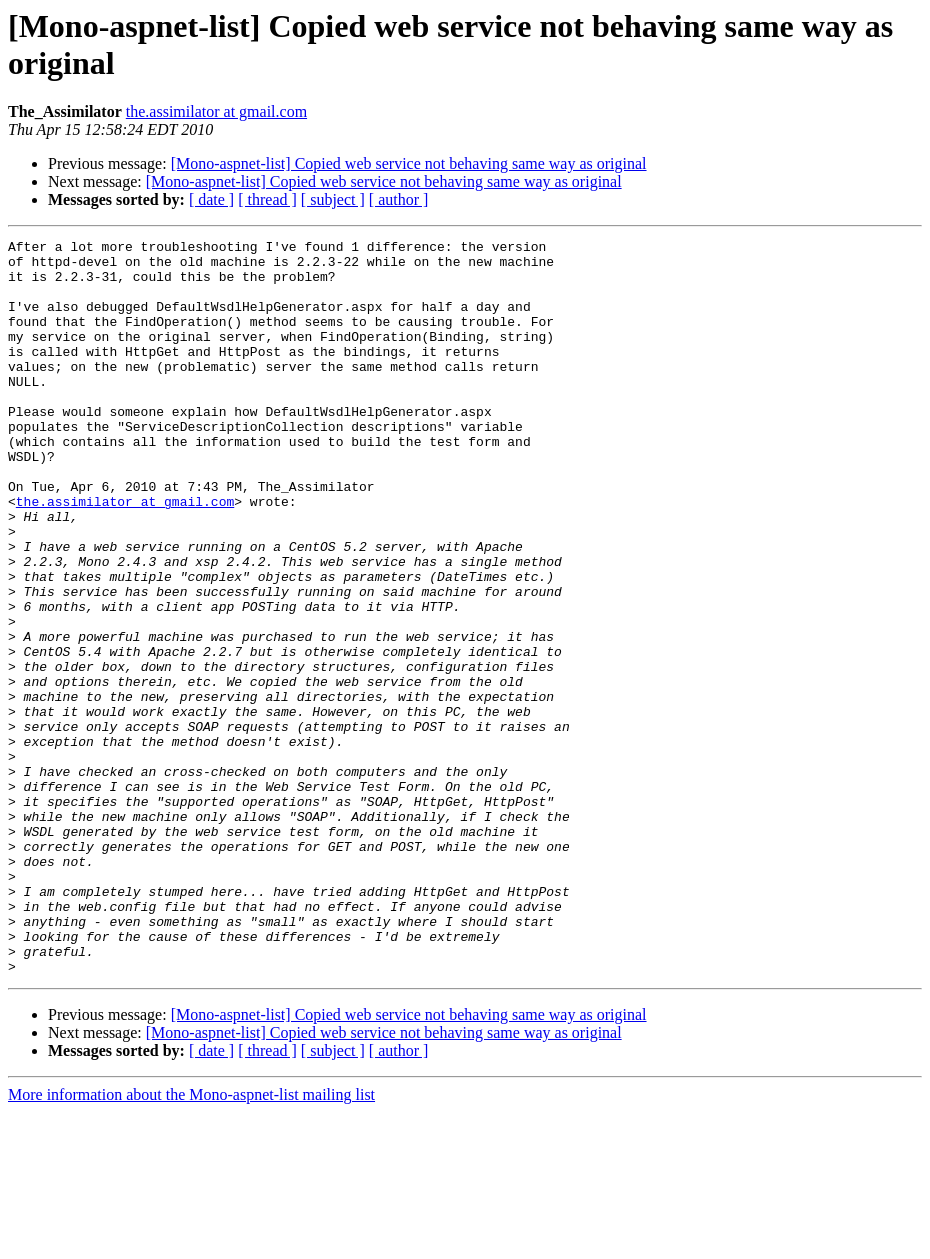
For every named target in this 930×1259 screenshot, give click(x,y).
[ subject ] (333, 199)
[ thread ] (267, 199)
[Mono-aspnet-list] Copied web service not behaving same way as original (409, 163)
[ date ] (211, 199)
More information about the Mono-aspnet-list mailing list (191, 1241)
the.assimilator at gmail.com (216, 111)
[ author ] (399, 199)
